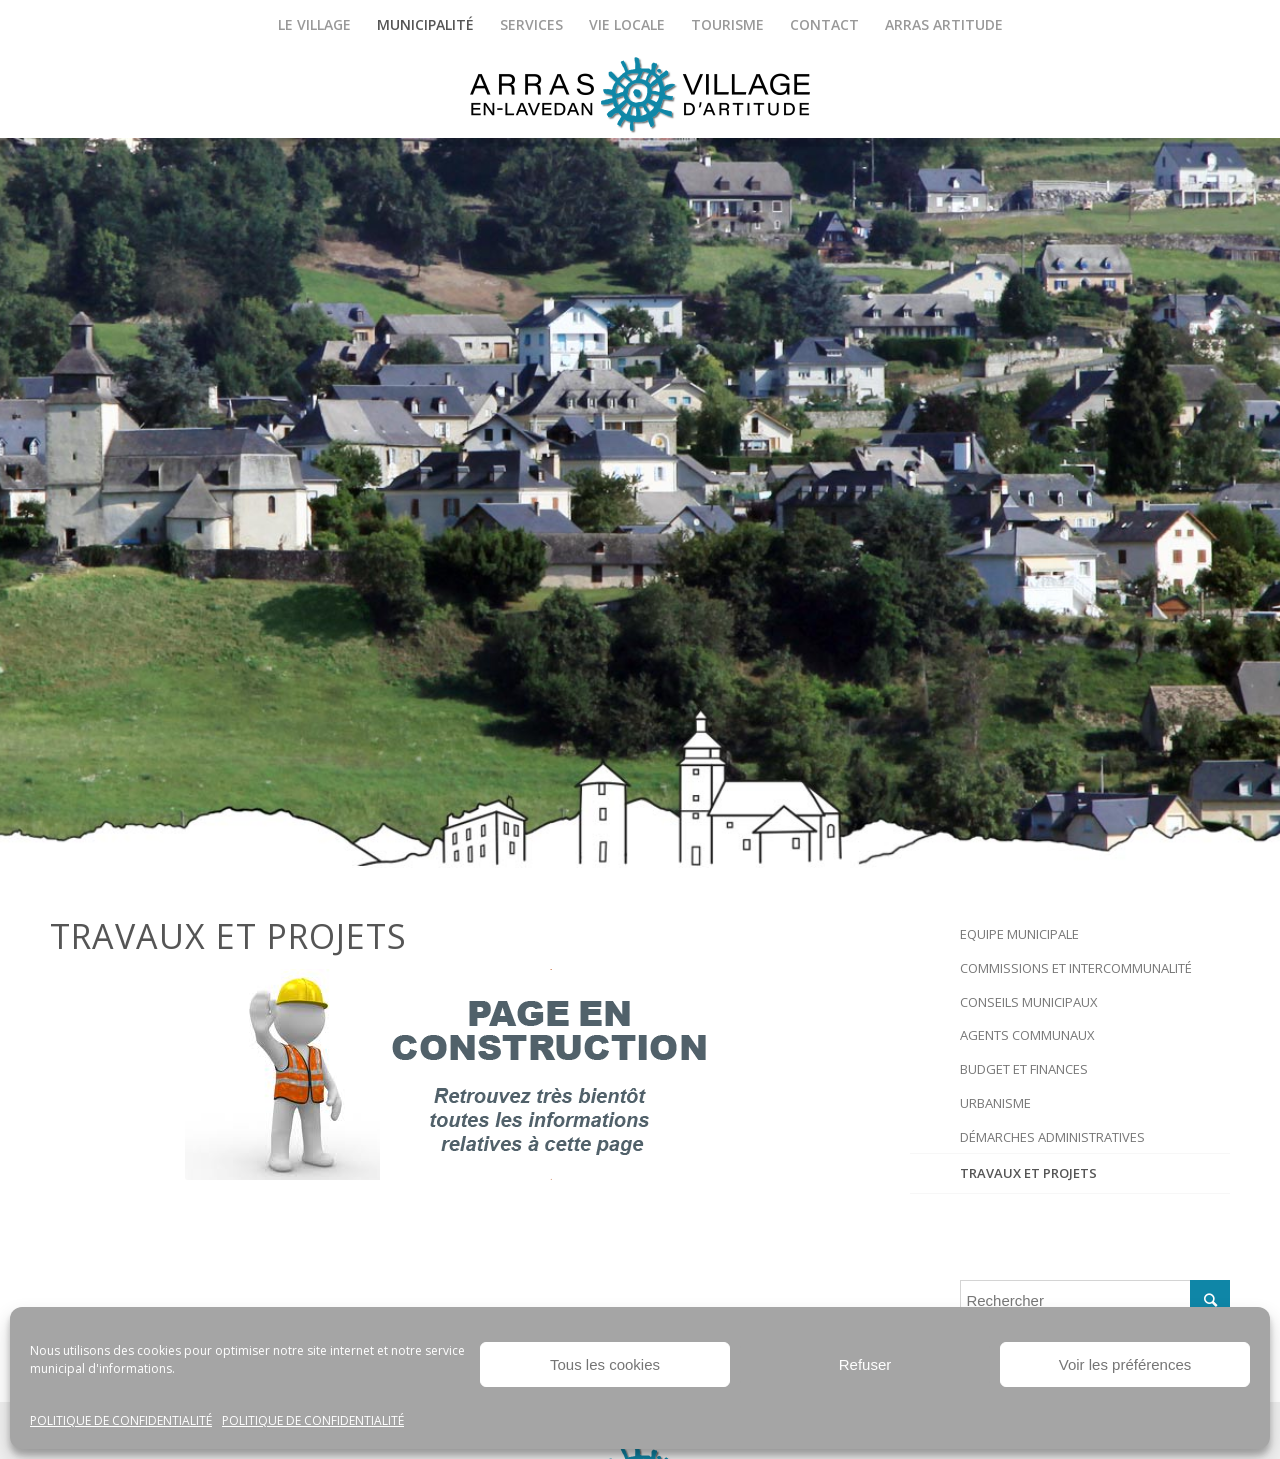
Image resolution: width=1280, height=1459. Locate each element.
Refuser (865, 1364)
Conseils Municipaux (1029, 1002)
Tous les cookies (605, 1364)
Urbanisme (995, 1103)
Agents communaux (1027, 1035)
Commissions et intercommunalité (1076, 968)
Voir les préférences (1125, 1364)
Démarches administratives (1052, 1137)
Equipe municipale (1019, 934)
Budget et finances (1024, 1069)
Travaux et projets (1028, 1173)
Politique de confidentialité (121, 1420)
